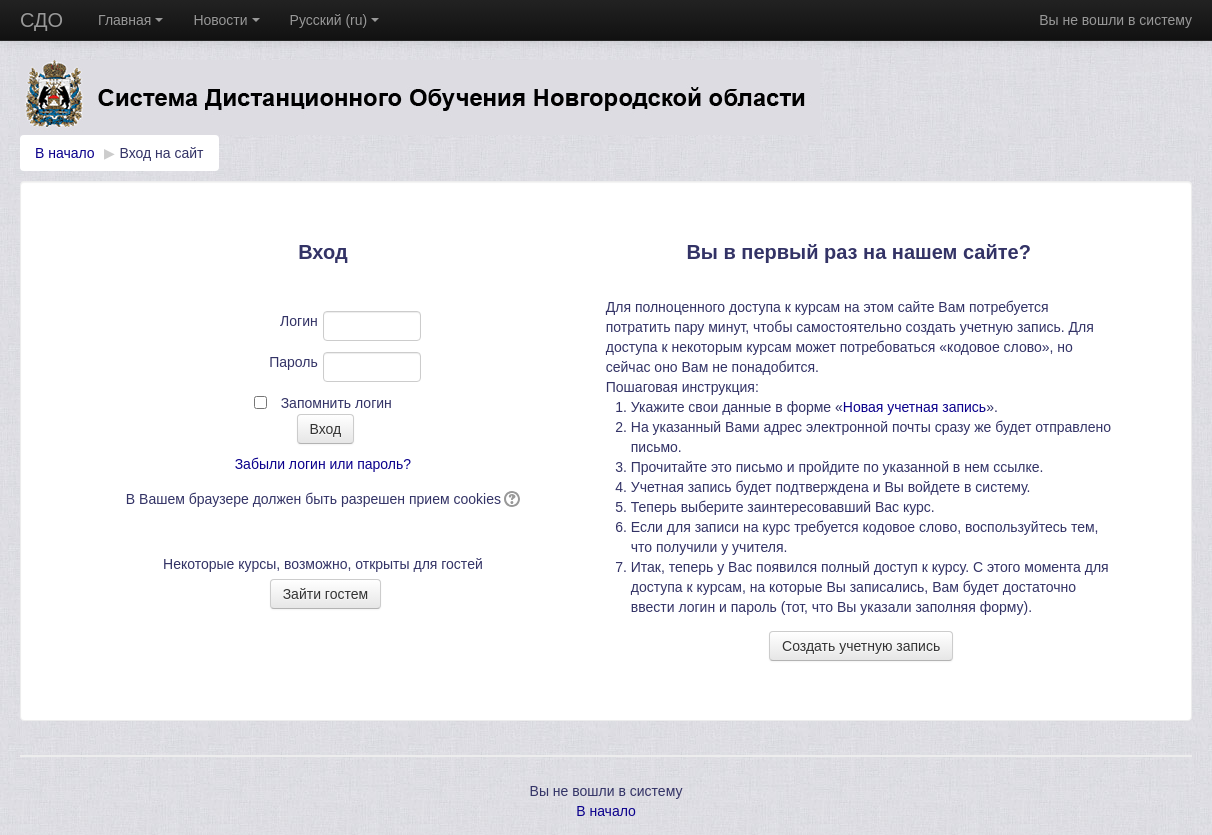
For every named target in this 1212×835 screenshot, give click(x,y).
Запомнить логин (336, 403)
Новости (226, 20)
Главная (130, 20)
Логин (299, 321)
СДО (41, 20)
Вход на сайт (162, 153)
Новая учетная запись (914, 407)
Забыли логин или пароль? (323, 464)
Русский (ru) (335, 20)
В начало (65, 153)
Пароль (293, 362)
